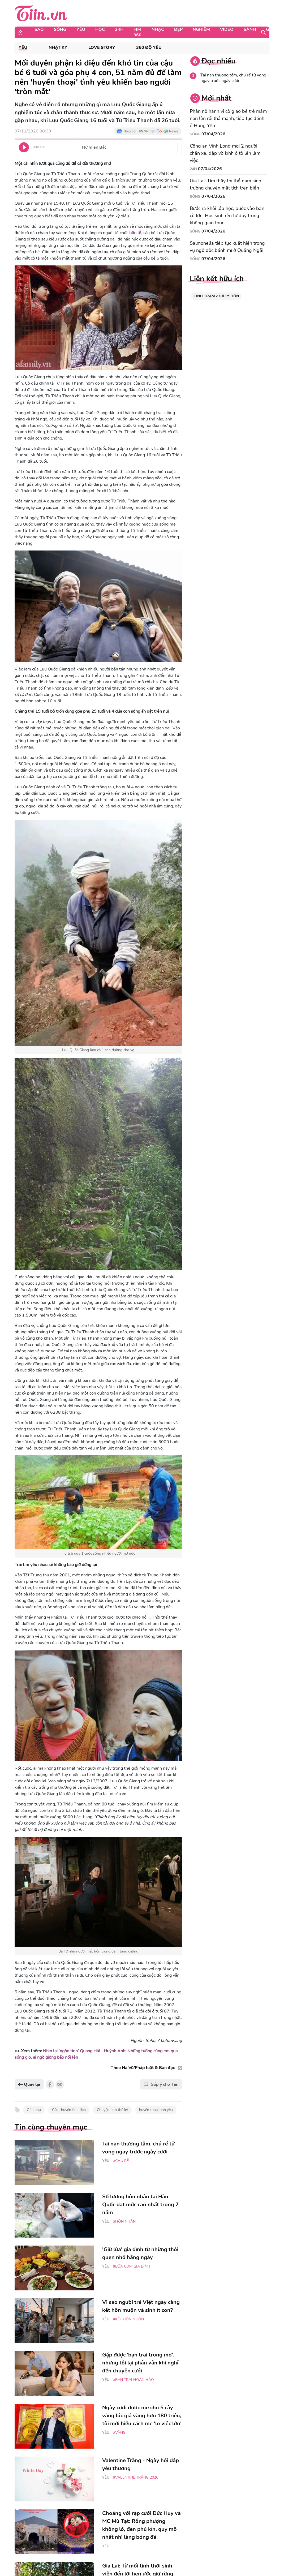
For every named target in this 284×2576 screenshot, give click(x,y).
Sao (39, 29)
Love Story (101, 47)
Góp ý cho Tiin (161, 2084)
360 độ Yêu (149, 47)
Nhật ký (58, 47)
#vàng (119, 2432)
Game (272, 29)
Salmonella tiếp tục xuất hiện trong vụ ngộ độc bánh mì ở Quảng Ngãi (227, 246)
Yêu (80, 29)
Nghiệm (201, 29)
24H (119, 29)
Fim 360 (137, 32)
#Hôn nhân (124, 2221)
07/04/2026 (213, 134)
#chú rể (121, 2160)
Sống (60, 29)
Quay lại (29, 2084)
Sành (250, 29)
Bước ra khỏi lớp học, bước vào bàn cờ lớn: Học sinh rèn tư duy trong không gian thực (227, 215)
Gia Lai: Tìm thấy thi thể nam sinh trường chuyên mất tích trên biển (225, 184)
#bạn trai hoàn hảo (133, 2379)
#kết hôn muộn (128, 2319)
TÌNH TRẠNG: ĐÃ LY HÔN (216, 296)
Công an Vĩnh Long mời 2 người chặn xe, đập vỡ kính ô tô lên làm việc (225, 153)
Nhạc (158, 29)
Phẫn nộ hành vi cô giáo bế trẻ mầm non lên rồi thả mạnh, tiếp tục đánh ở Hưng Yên (228, 118)
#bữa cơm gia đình (131, 2266)
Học (100, 29)
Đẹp (178, 29)
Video (227, 29)
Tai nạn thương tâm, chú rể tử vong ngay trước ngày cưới (233, 78)
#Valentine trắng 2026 (135, 2477)
